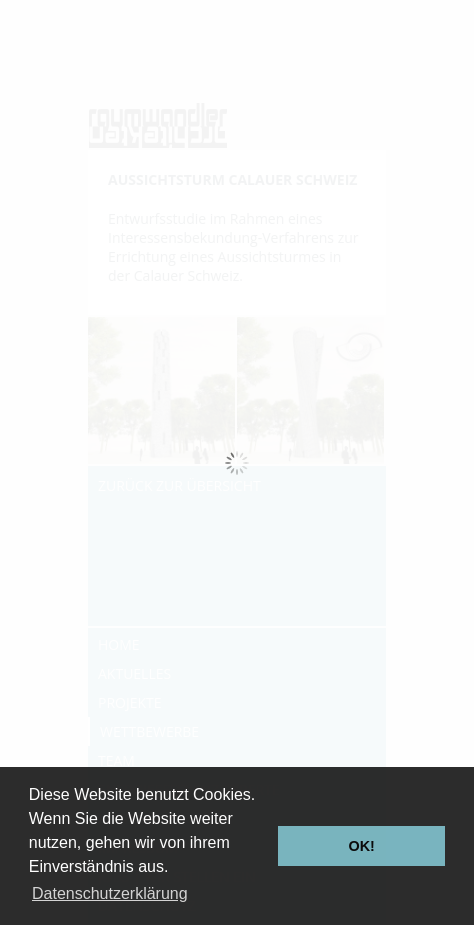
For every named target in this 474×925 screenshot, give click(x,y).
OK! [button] (361, 846)
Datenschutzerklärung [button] (110, 893)
